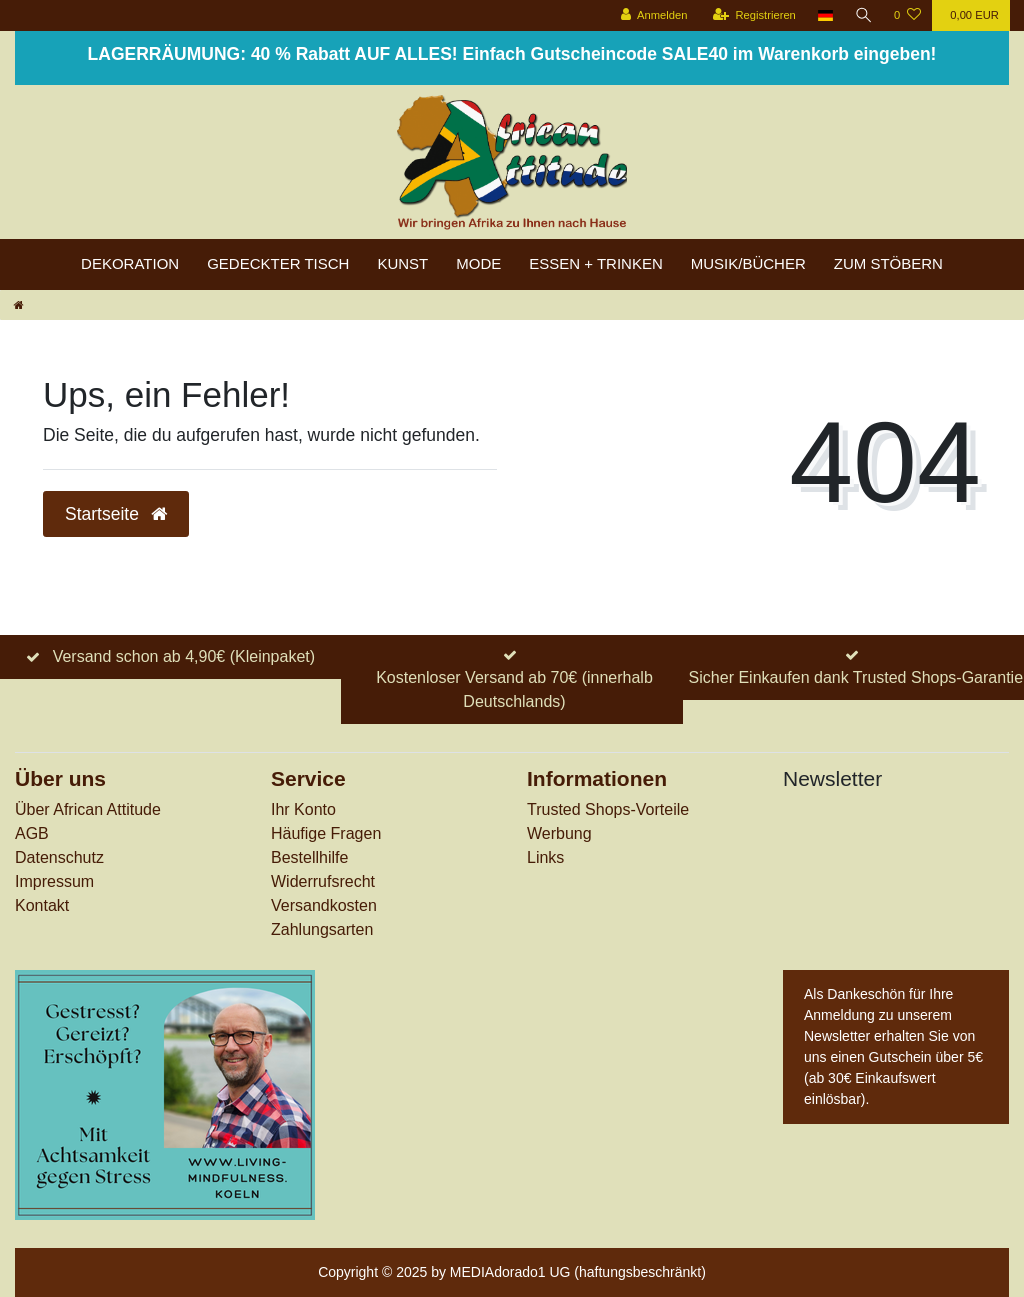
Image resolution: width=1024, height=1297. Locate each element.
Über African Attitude (88, 809)
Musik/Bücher (748, 263)
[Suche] (863, 15)
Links (545, 857)
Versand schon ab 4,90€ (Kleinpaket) (184, 656)
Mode (478, 263)
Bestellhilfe (309, 857)
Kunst (402, 263)
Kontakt (42, 905)
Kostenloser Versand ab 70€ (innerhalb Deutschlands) (514, 689)
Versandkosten (324, 905)
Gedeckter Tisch (278, 263)
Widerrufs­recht (323, 881)
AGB (32, 833)
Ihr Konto (303, 809)
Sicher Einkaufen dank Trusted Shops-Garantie (856, 677)
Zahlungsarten (322, 929)
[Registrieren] (752, 15)
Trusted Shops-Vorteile (608, 809)
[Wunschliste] (907, 15)
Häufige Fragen (326, 833)
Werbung (559, 833)
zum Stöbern (888, 263)
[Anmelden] (652, 15)
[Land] (824, 15)
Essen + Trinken (596, 263)
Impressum (54, 881)
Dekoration (130, 263)
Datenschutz (59, 857)
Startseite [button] (116, 514)
